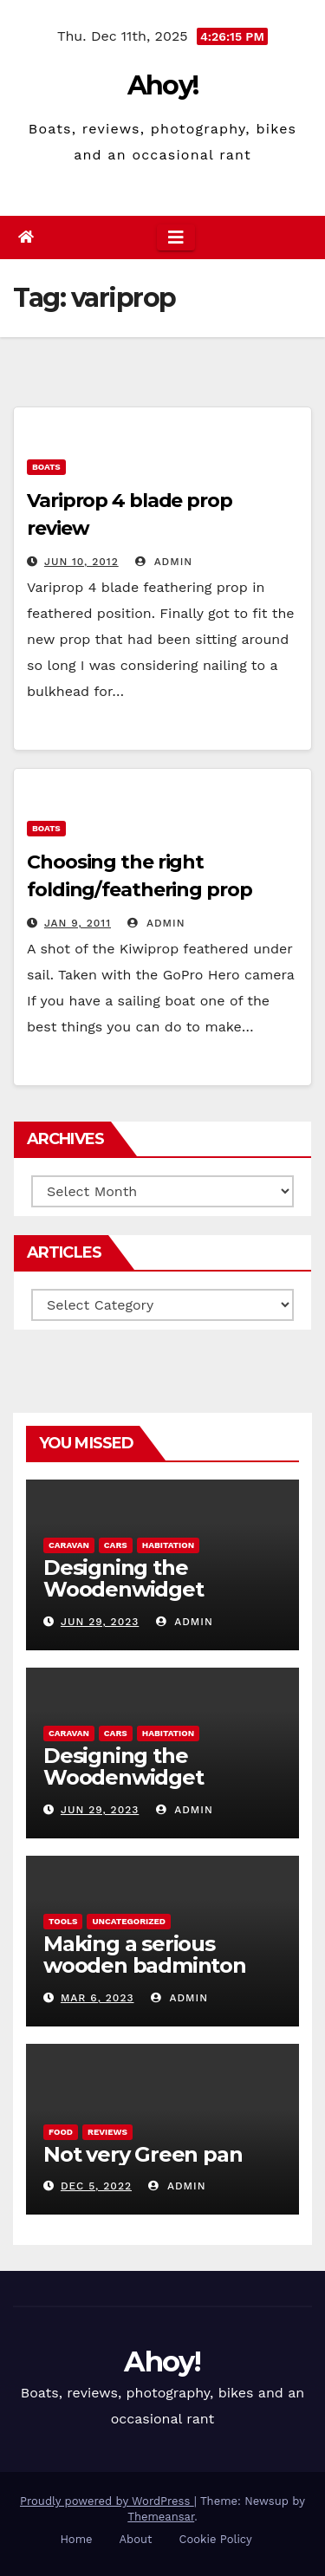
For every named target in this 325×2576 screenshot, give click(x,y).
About (136, 2539)
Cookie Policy (215, 2539)
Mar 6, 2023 (97, 1998)
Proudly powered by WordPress (107, 2501)
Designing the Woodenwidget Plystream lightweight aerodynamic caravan (157, 1600)
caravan (69, 1545)
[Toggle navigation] (176, 237)
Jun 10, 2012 (81, 562)
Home (76, 2539)
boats (46, 467)
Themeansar (160, 2516)
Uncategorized (129, 1921)
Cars (115, 1545)
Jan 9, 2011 (77, 923)
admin (163, 562)
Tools (63, 1921)
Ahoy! (162, 85)
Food (61, 2132)
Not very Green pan (142, 2154)
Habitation (168, 1545)
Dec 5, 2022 (96, 2186)
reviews (107, 2132)
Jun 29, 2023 (100, 1622)
